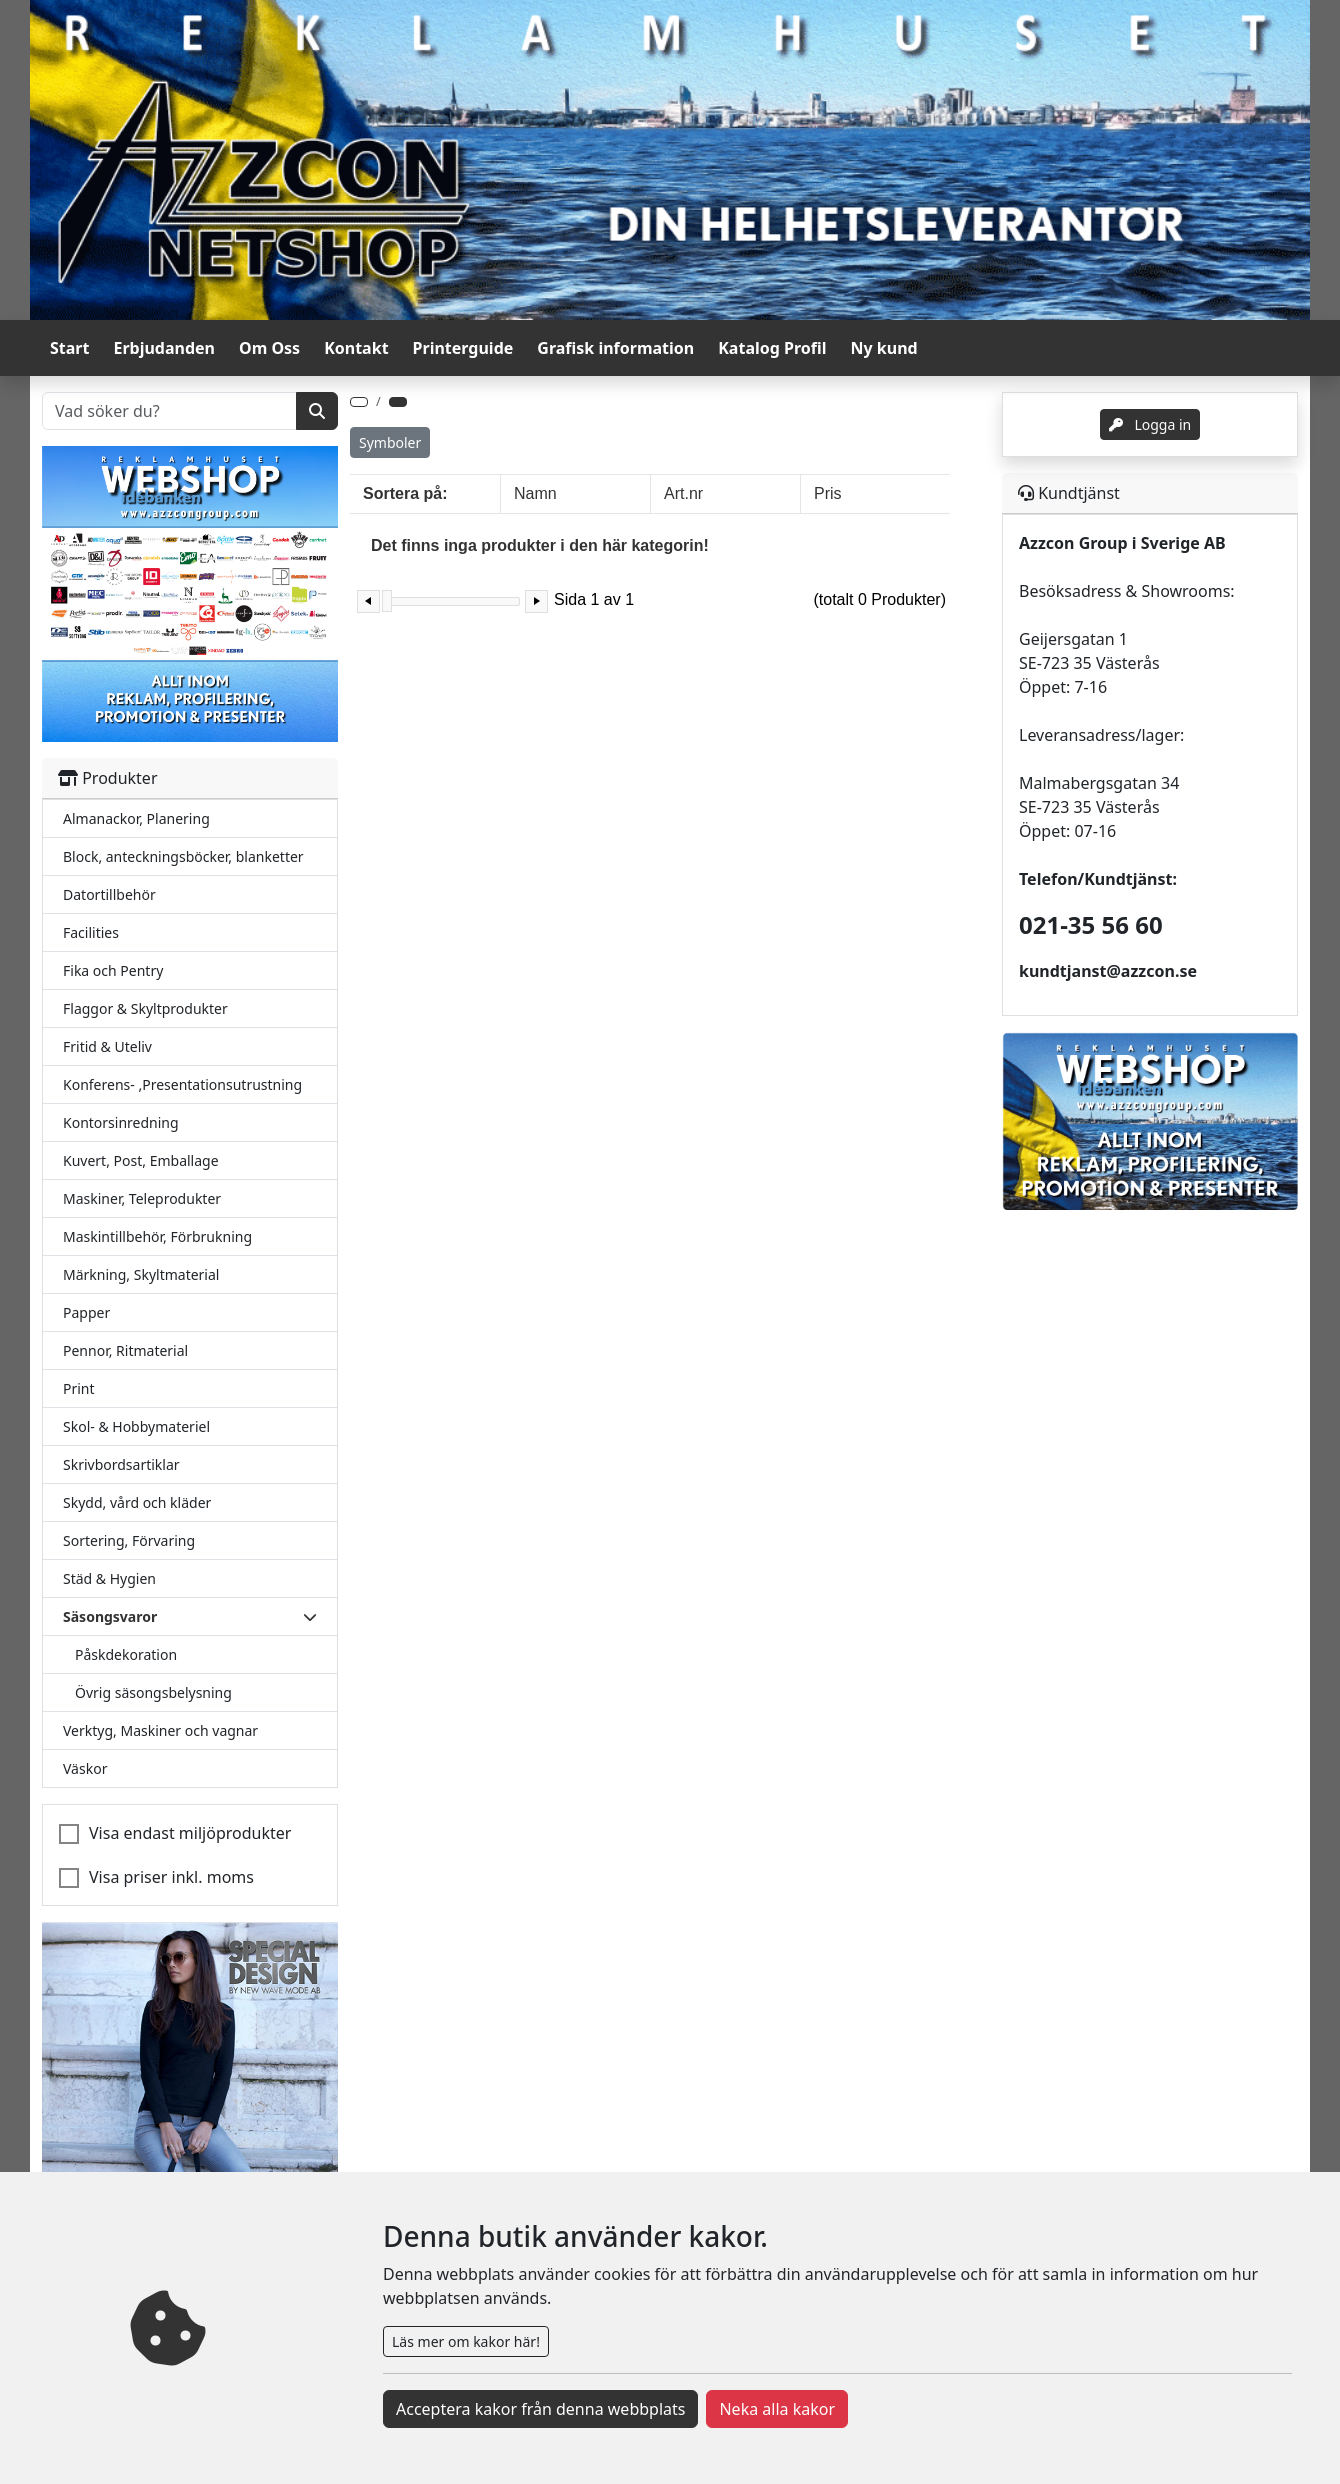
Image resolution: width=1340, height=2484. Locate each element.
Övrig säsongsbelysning (153, 1692)
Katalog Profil (772, 348)
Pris (828, 493)
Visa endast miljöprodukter (190, 1833)
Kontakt (356, 348)
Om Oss (269, 348)
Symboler (390, 442)
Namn (535, 493)
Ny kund (884, 348)
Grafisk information (615, 348)
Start (69, 348)
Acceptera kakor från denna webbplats (540, 2409)
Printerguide (463, 348)
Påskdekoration (126, 1654)
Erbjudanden (164, 348)
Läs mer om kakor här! (466, 2341)
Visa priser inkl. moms (171, 1877)
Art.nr (683, 493)
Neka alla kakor (777, 2409)
